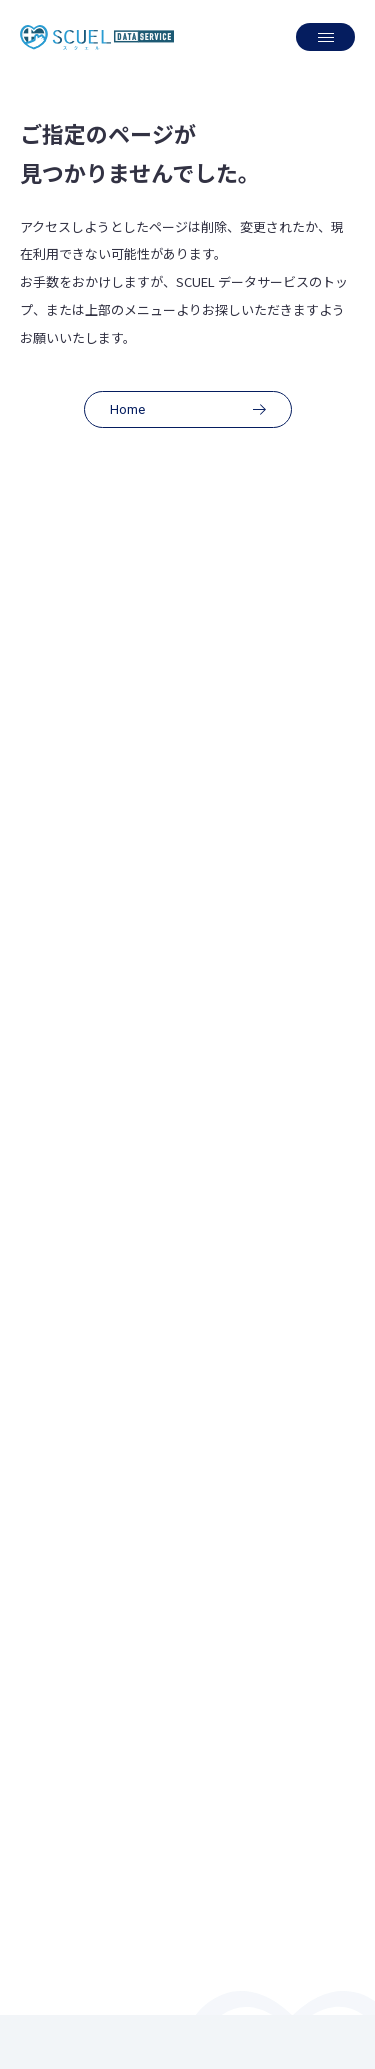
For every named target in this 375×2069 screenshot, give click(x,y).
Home (193, 409)
